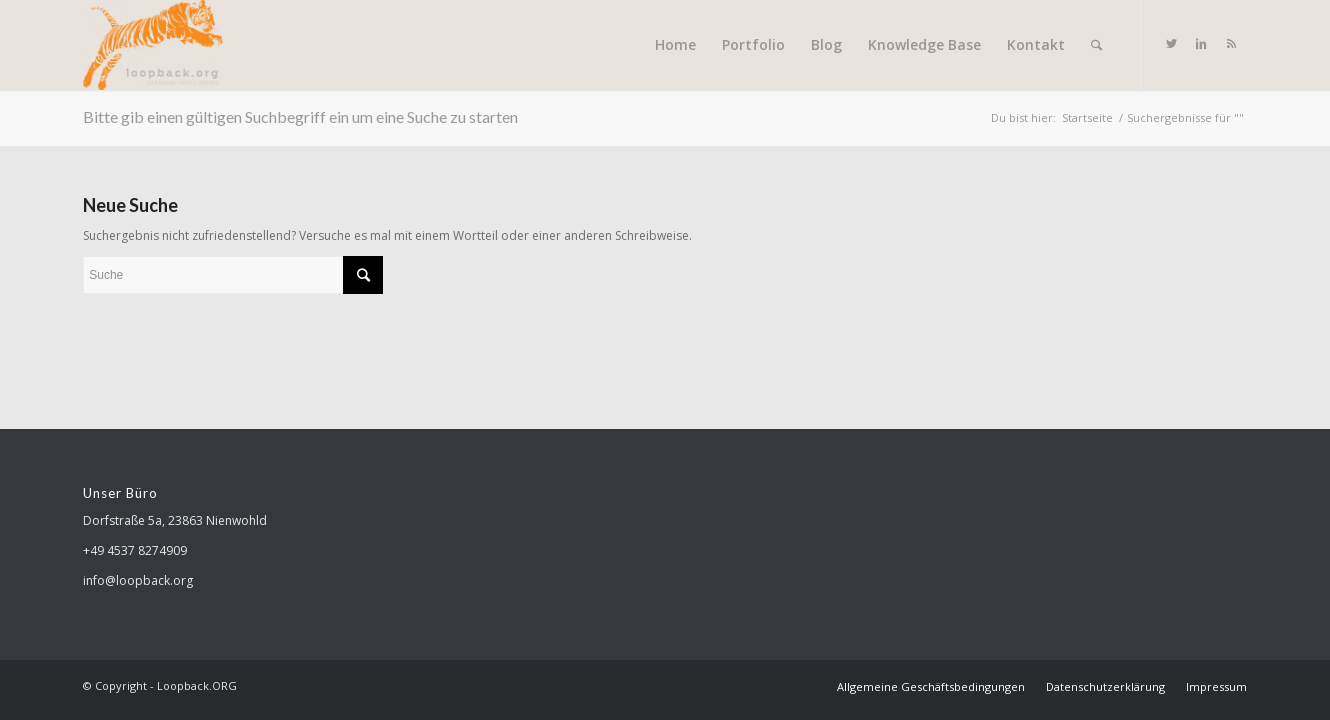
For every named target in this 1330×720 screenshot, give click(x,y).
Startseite (1087, 117)
